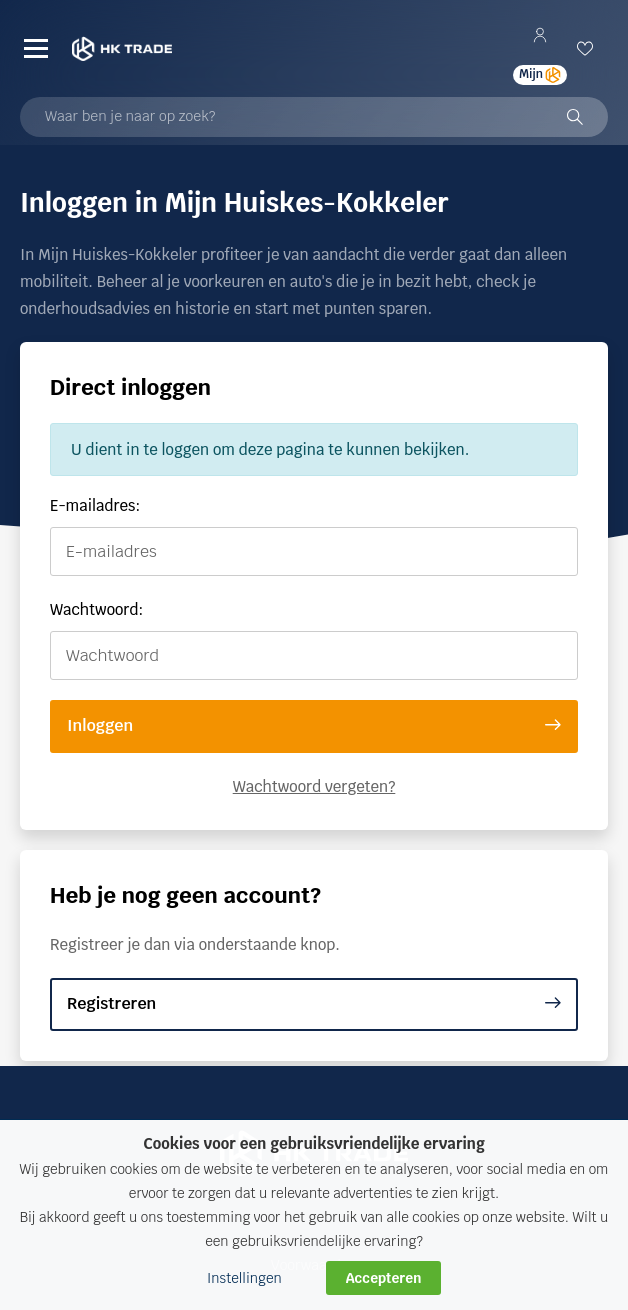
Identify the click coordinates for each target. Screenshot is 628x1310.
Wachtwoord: (96, 609)
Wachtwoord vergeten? (314, 786)
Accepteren (384, 1278)
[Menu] (36, 49)
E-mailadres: (95, 505)
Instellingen (244, 1278)
